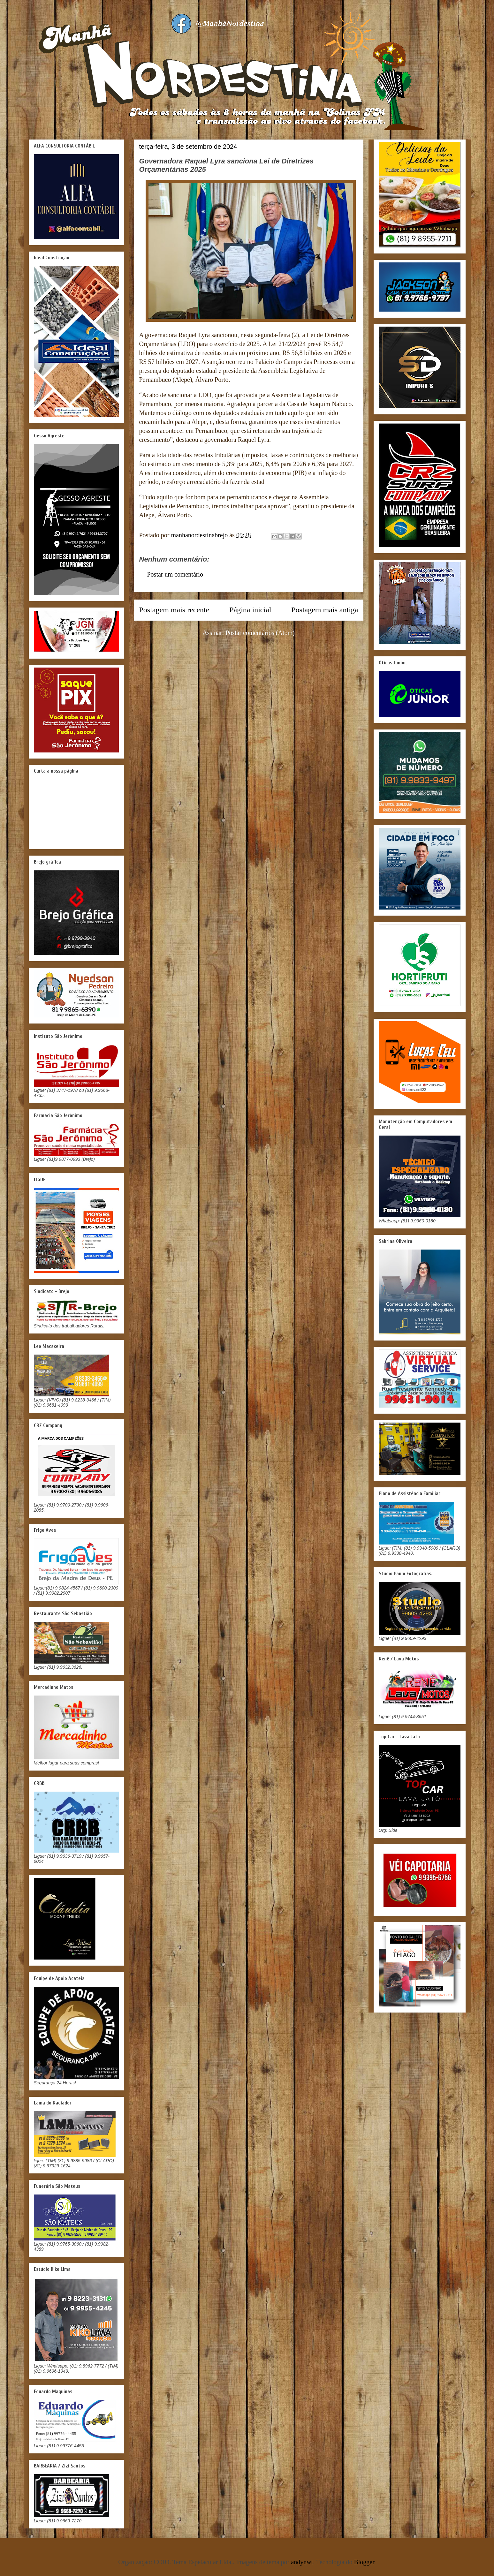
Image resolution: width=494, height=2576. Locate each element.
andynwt (302, 2561)
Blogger (364, 2561)
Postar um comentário (175, 574)
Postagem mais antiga (324, 610)
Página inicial (250, 610)
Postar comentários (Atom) (260, 632)
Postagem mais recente (174, 610)
